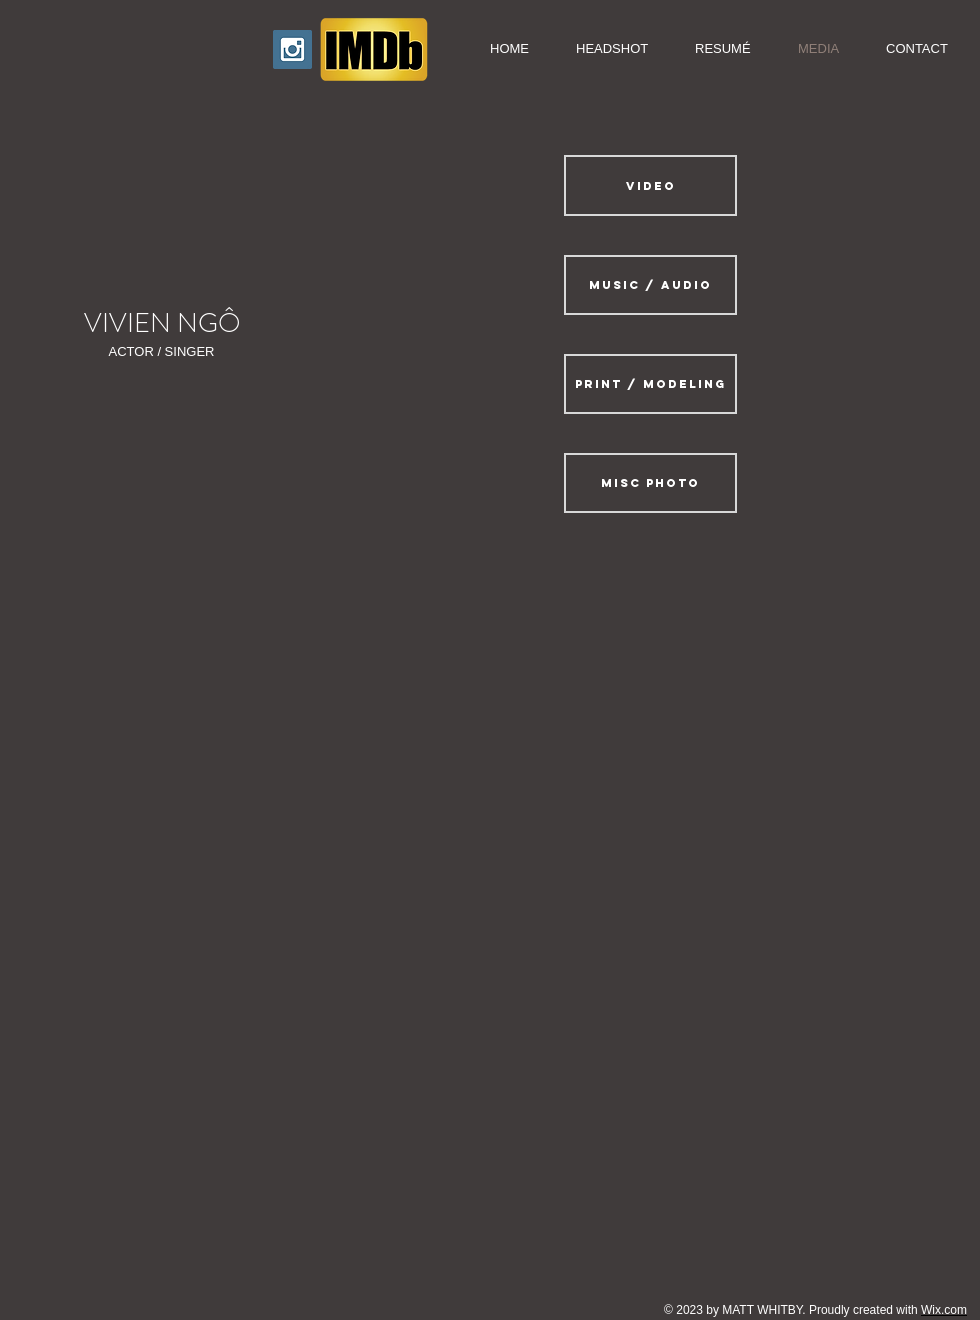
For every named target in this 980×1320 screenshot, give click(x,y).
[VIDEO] (650, 185)
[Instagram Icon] (292, 49)
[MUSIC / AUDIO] (650, 285)
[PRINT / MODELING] (650, 384)
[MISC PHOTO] (650, 483)
